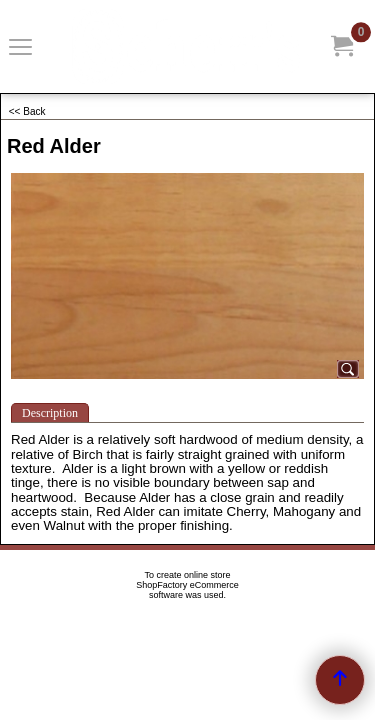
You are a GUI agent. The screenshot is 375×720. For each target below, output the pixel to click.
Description (50, 413)
